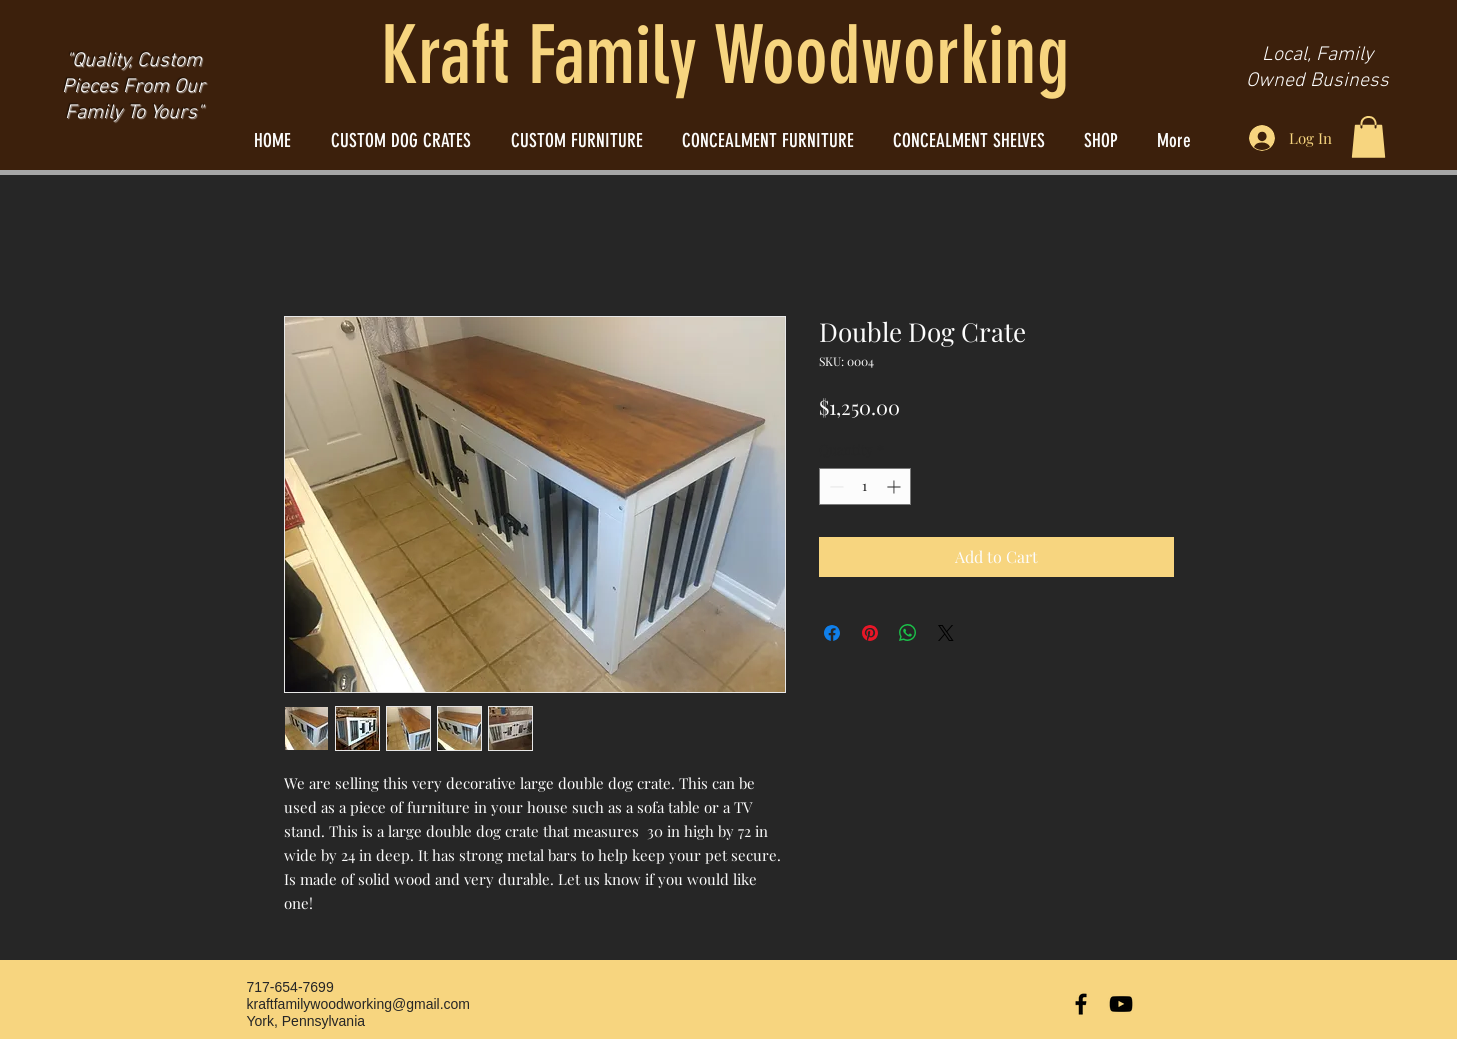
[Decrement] (834, 486)
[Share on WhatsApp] (908, 633)
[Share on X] (946, 633)
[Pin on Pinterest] (870, 633)
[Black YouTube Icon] (1121, 1004)
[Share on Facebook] (832, 633)
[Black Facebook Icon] (1081, 1004)
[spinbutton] (865, 486)
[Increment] (895, 486)
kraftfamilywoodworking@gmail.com (359, 1004)
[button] (1368, 137)
